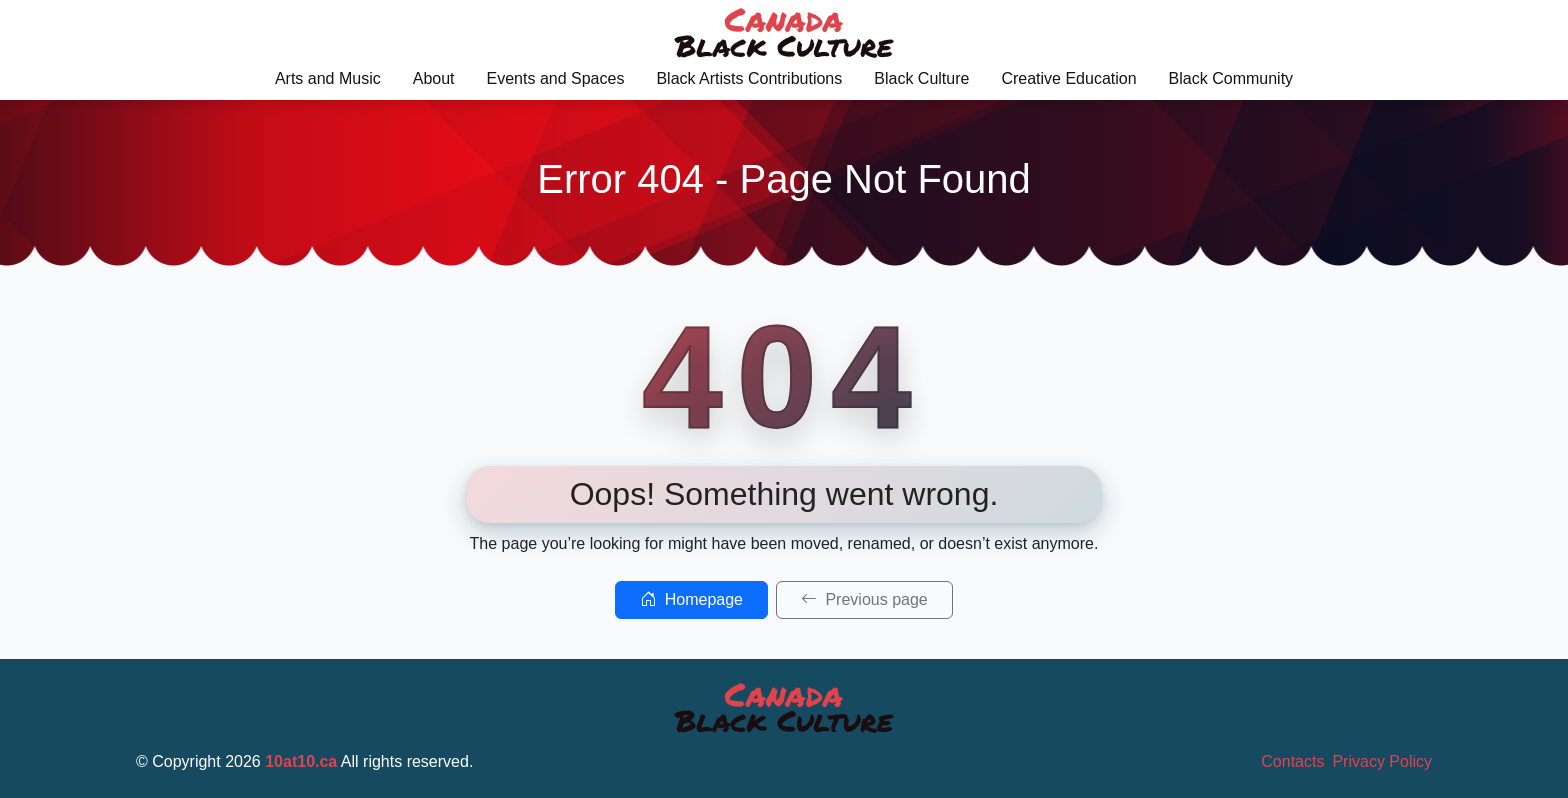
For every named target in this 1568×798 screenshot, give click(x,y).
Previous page (864, 599)
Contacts (1292, 761)
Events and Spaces (556, 78)
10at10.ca (301, 761)
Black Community (1231, 78)
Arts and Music (328, 78)
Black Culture (921, 78)
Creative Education (1068, 78)
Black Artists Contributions (749, 78)
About (434, 78)
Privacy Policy (1382, 761)
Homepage (691, 599)
